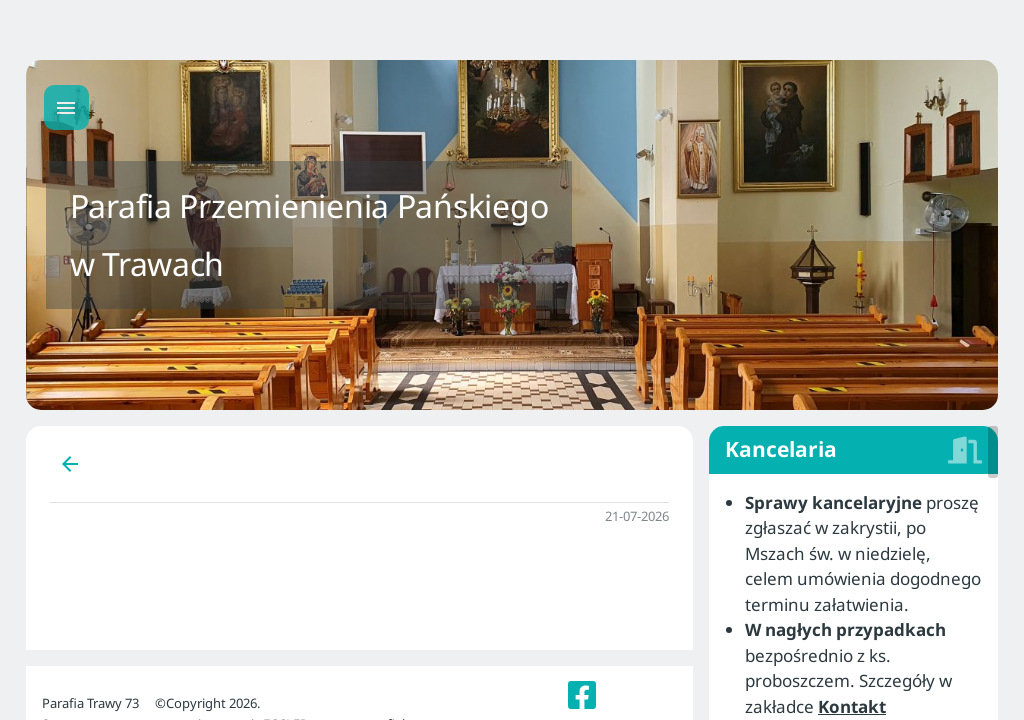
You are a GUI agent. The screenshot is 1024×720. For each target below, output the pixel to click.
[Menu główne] (66, 107)
